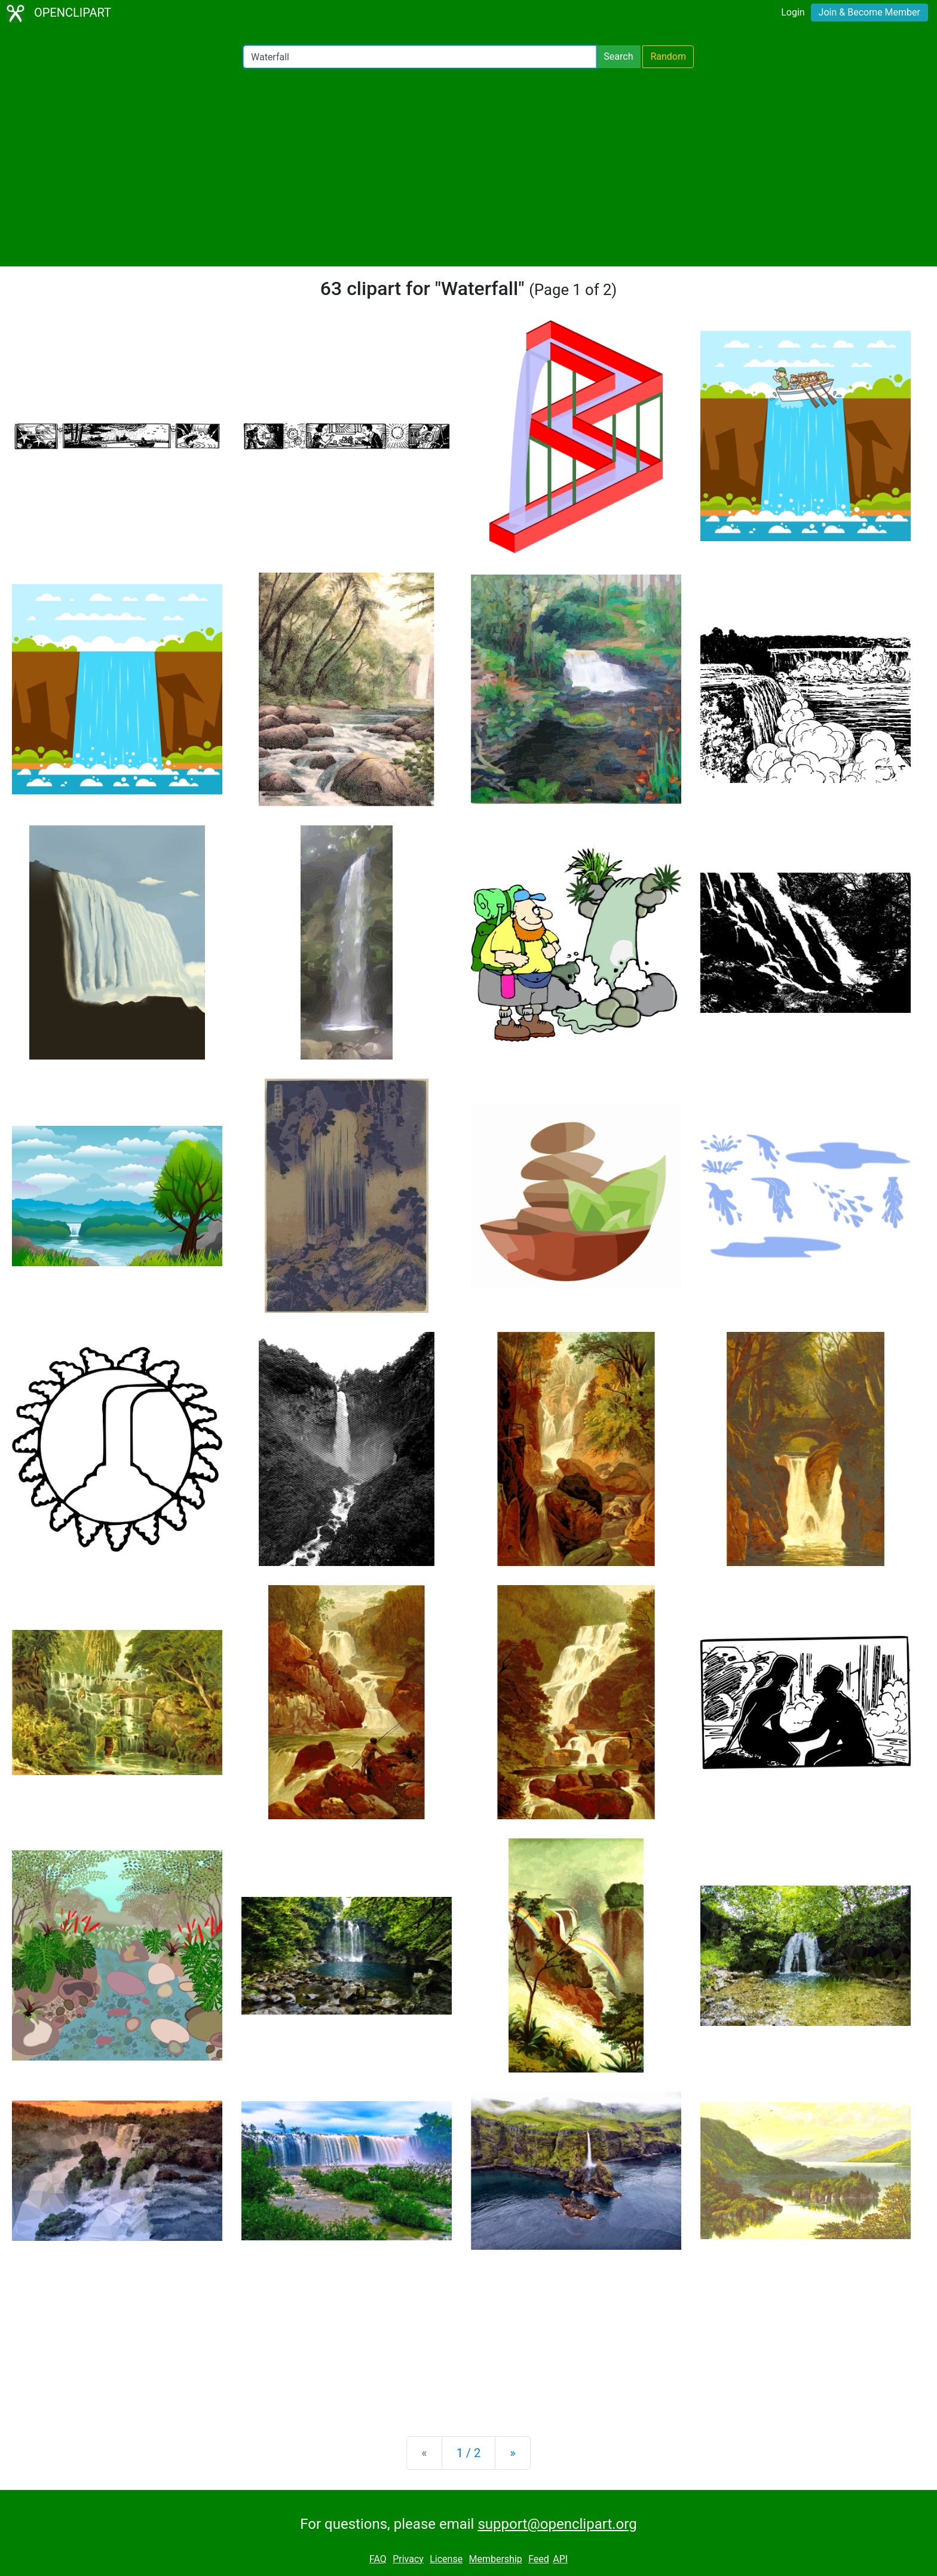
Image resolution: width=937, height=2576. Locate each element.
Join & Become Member (869, 12)
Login (792, 12)
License (446, 2559)
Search (618, 56)
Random (668, 56)
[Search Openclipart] (419, 56)
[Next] (512, 2453)
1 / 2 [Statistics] (469, 2453)
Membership (495, 2559)
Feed (538, 2559)
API (560, 2559)
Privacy (408, 2559)
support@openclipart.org (556, 2524)
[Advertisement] (468, 167)
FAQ (378, 2559)
